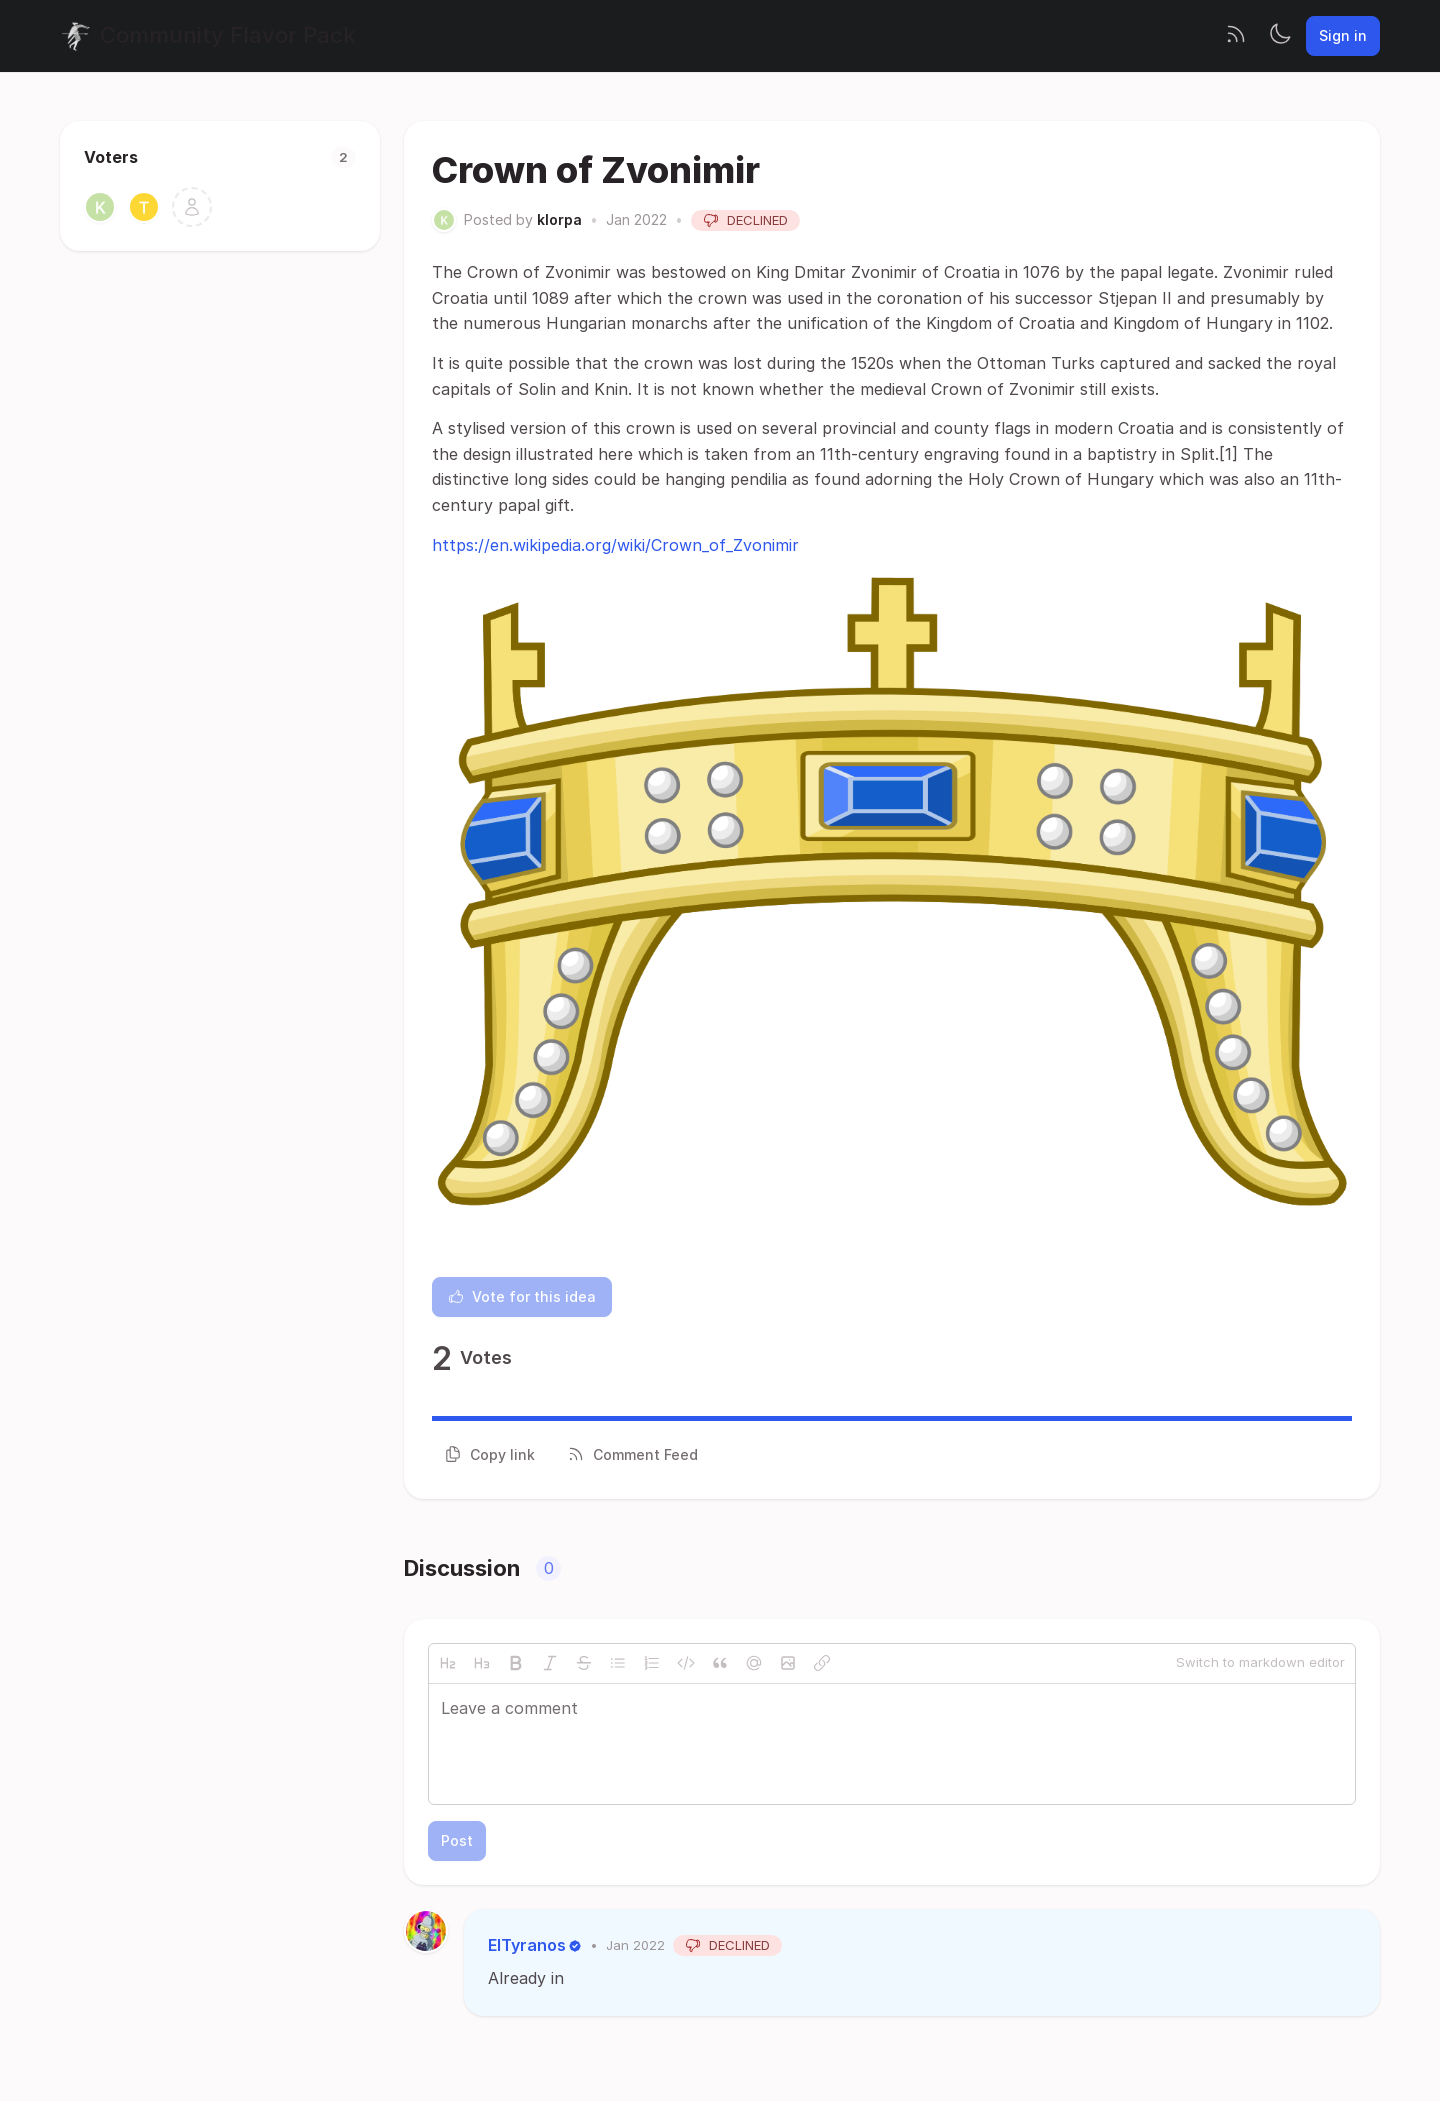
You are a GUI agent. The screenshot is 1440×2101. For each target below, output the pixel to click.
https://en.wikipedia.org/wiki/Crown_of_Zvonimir (615, 545)
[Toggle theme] (1280, 36)
